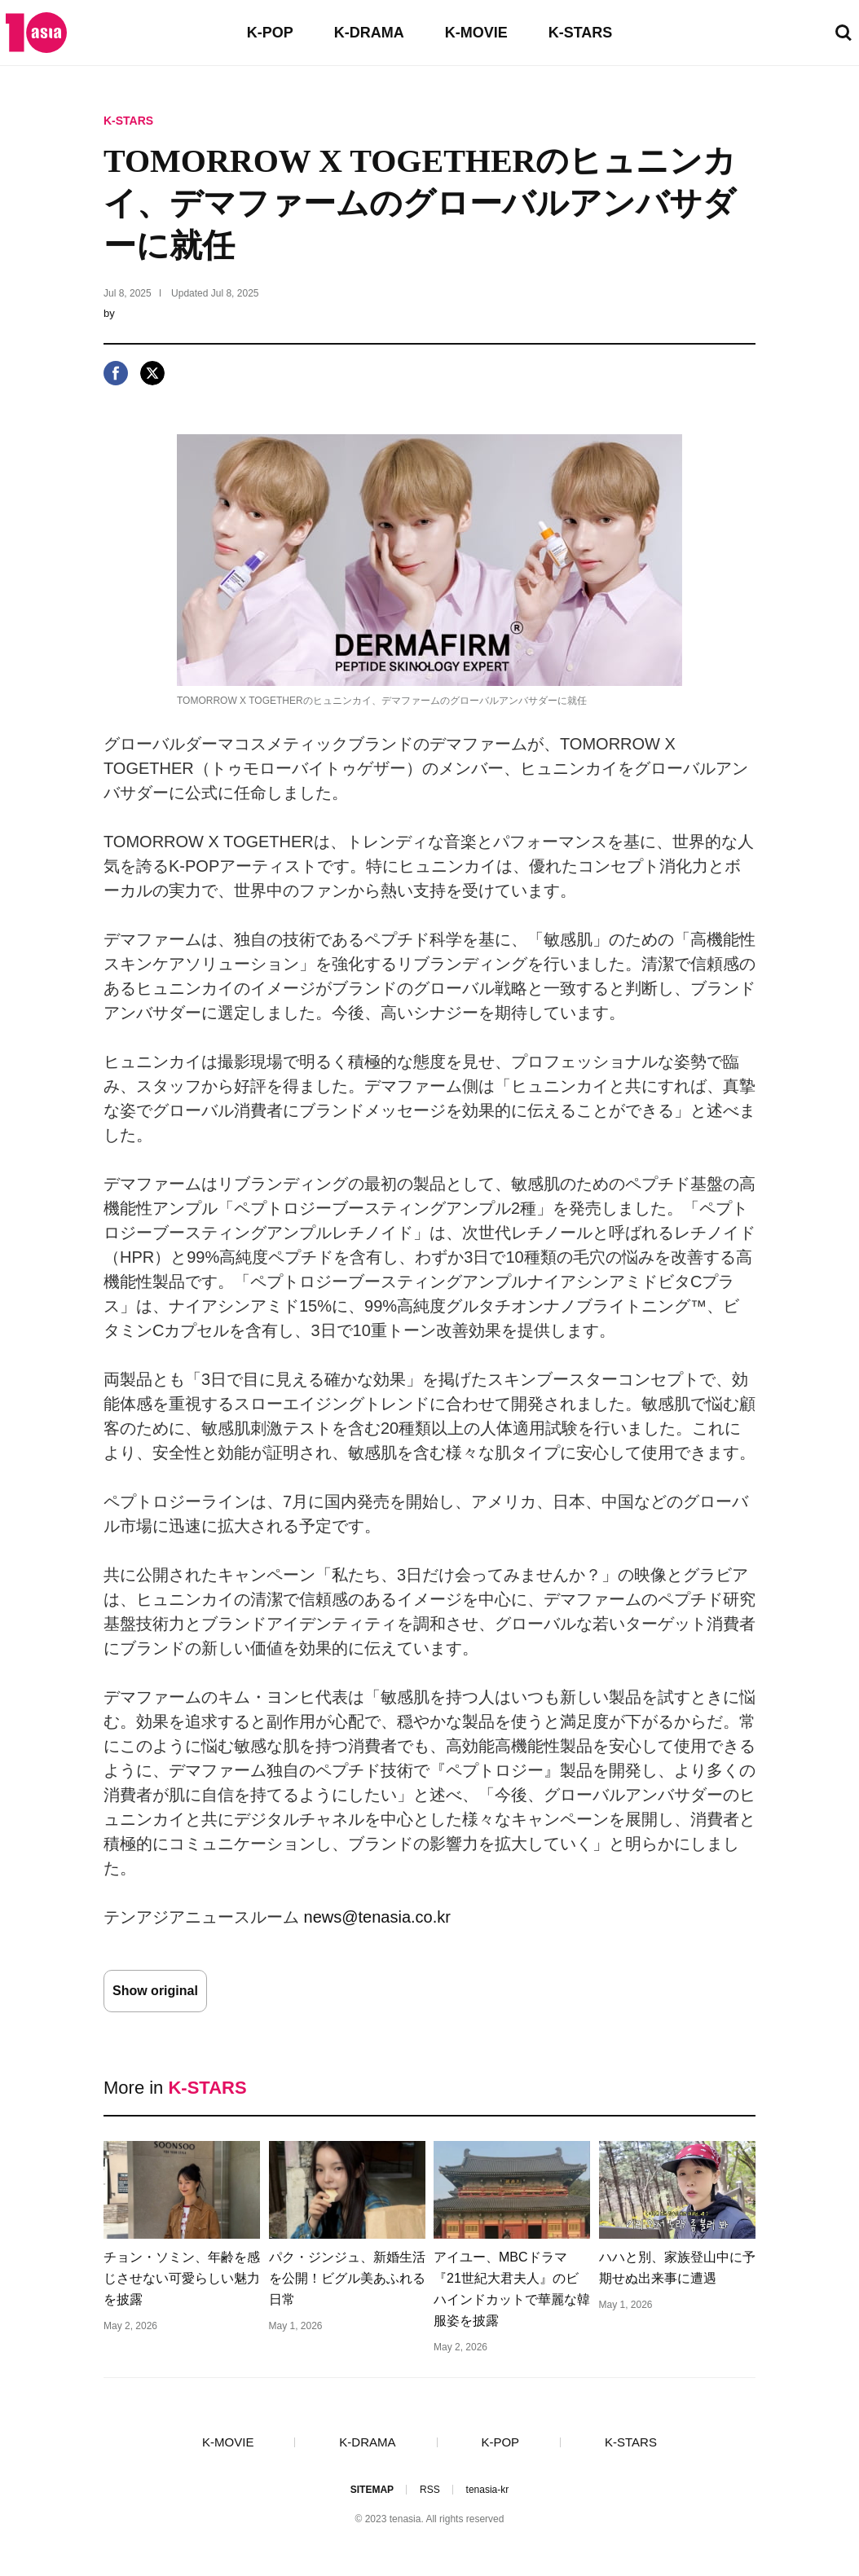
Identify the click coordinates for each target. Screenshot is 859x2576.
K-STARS (580, 32)
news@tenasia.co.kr (377, 1917)
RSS (430, 2489)
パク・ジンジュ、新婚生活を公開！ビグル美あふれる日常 (347, 2278)
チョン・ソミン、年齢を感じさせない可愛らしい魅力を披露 (182, 2278)
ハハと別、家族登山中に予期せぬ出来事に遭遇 (677, 2267)
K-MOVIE (476, 32)
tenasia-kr (487, 2489)
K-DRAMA (369, 32)
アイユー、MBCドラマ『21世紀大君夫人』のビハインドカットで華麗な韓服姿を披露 (512, 2289)
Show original (155, 1991)
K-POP (270, 32)
